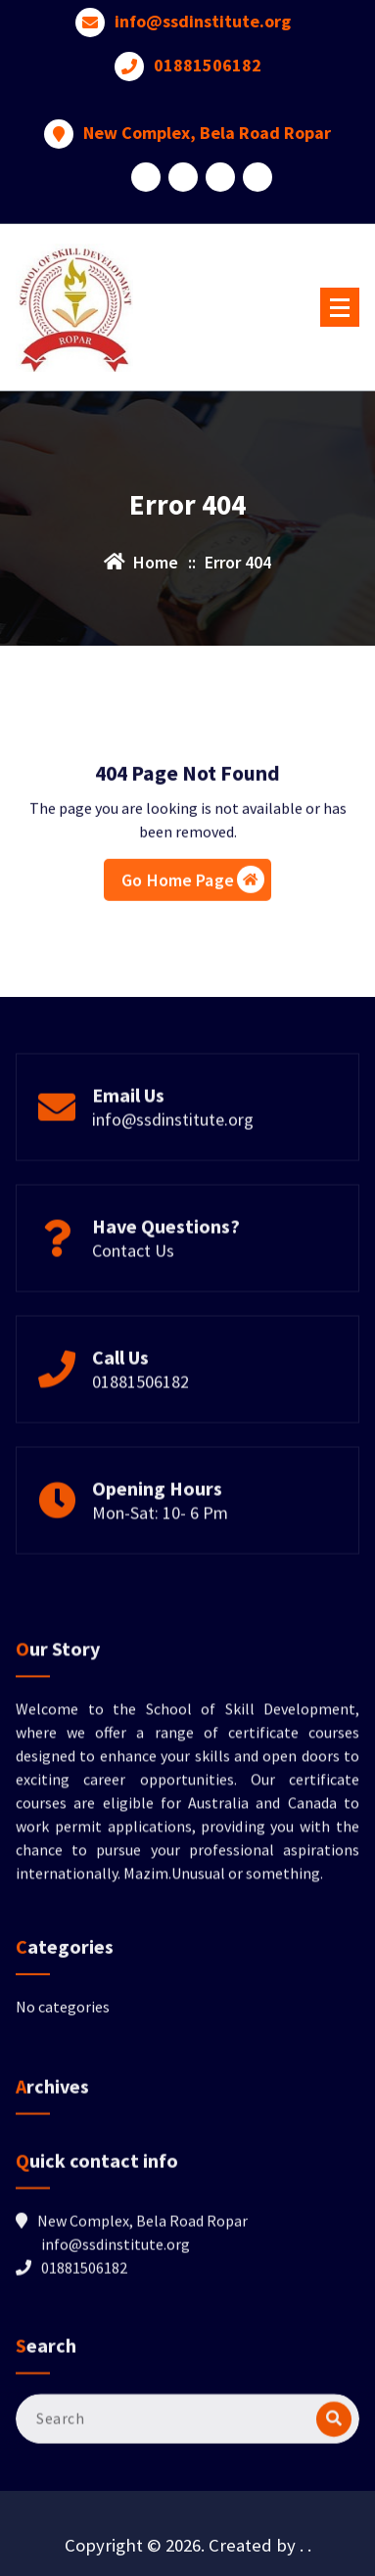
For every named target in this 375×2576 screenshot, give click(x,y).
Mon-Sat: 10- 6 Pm (160, 1565)
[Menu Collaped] (339, 307)
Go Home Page (192, 947)
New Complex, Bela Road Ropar (207, 107)
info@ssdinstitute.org (173, 1171)
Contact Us (133, 1302)
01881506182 (207, 40)
